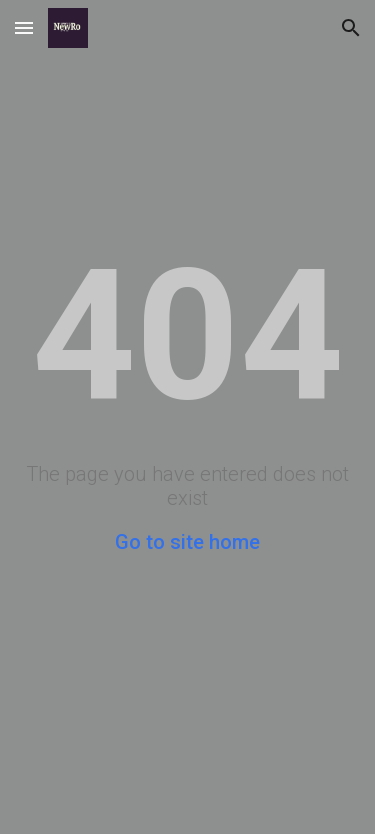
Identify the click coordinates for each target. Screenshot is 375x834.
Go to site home (187, 542)
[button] (24, 27)
